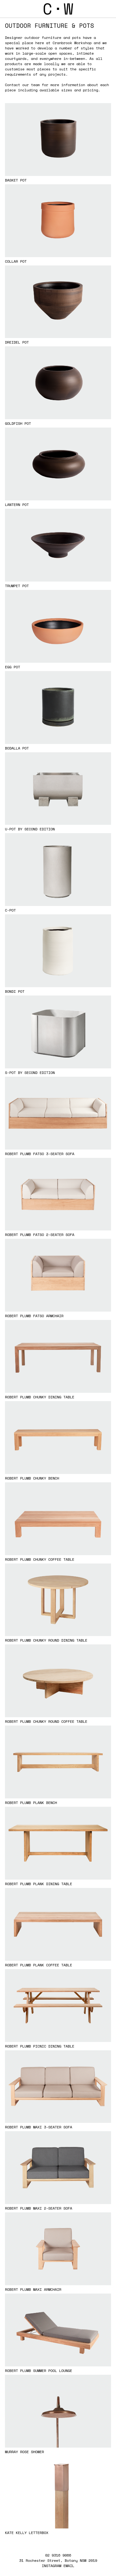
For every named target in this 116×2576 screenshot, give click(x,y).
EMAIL (68, 2565)
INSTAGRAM (51, 2565)
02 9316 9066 (58, 2555)
